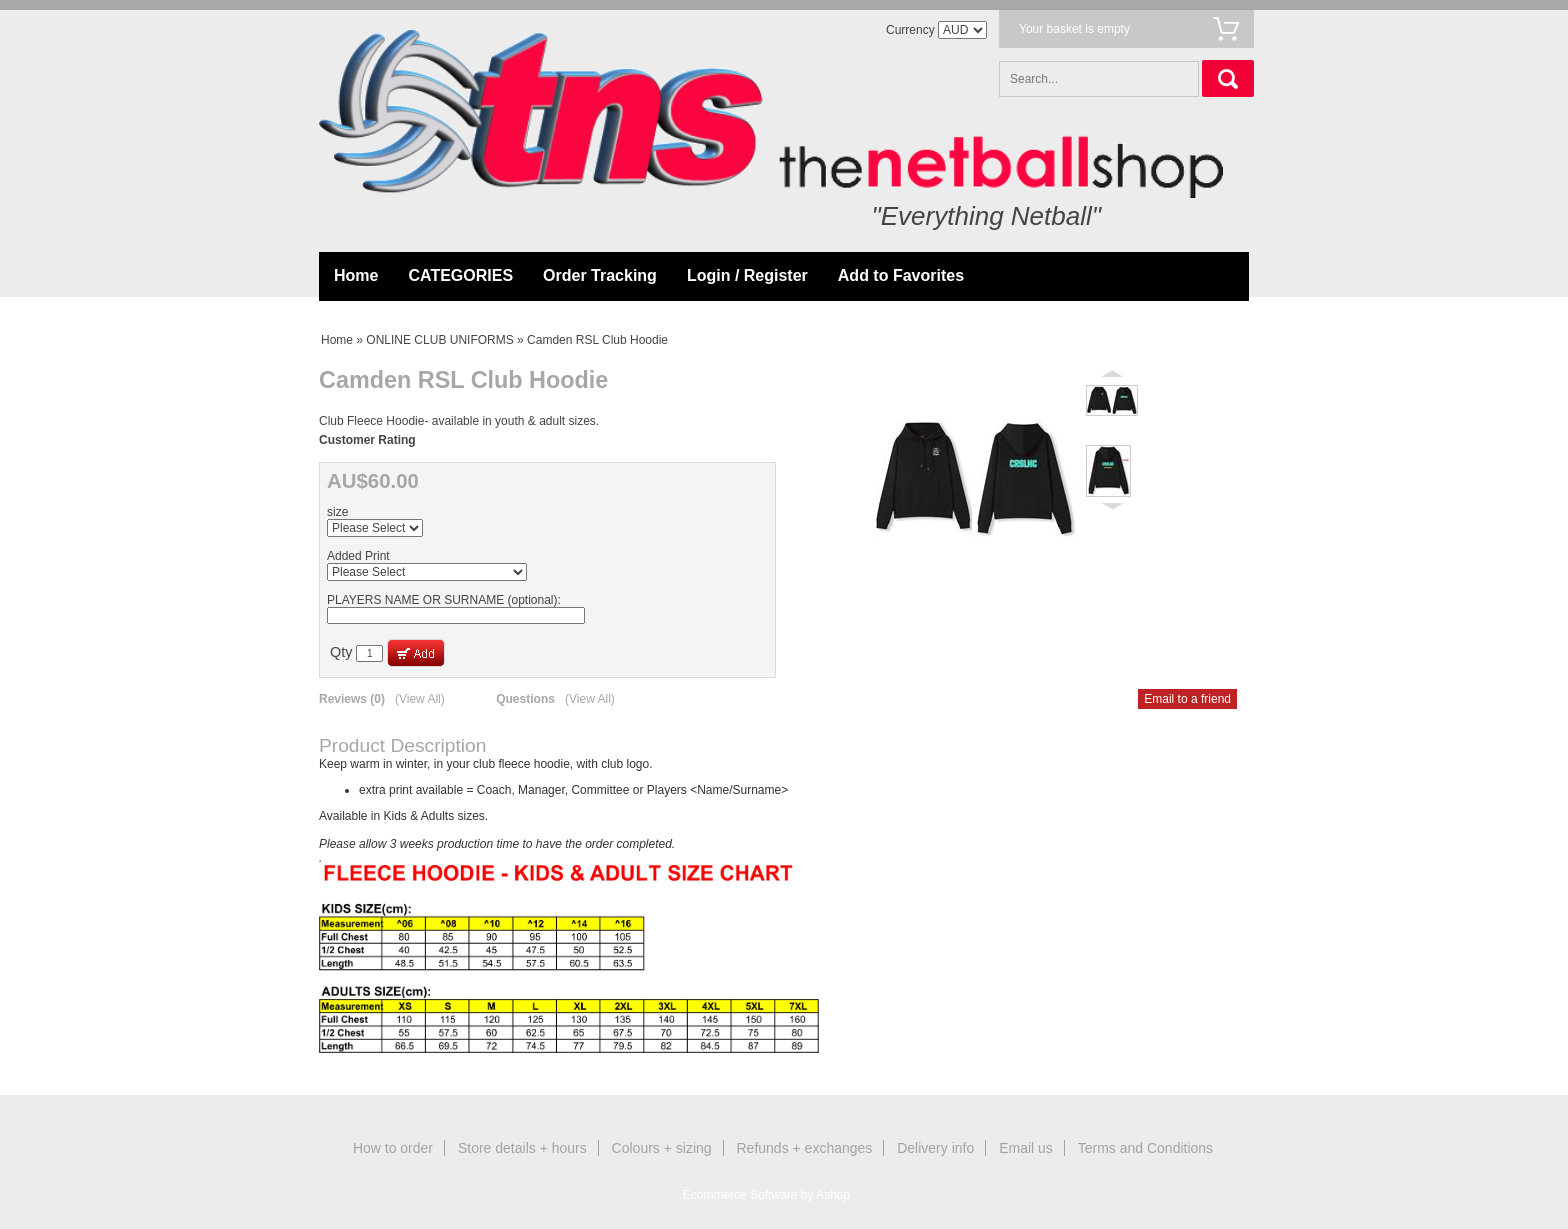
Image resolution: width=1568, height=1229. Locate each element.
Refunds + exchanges (805, 1148)
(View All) (420, 699)
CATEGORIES (460, 275)
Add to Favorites (901, 275)
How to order (393, 1148)
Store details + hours (522, 1148)
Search (1228, 78)
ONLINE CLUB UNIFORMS (439, 340)
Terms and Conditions (1145, 1148)
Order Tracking (600, 275)
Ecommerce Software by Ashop (766, 1195)
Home (356, 275)
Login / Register (747, 275)
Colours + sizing (662, 1148)
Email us (1026, 1148)
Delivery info (935, 1148)
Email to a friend (1187, 699)
